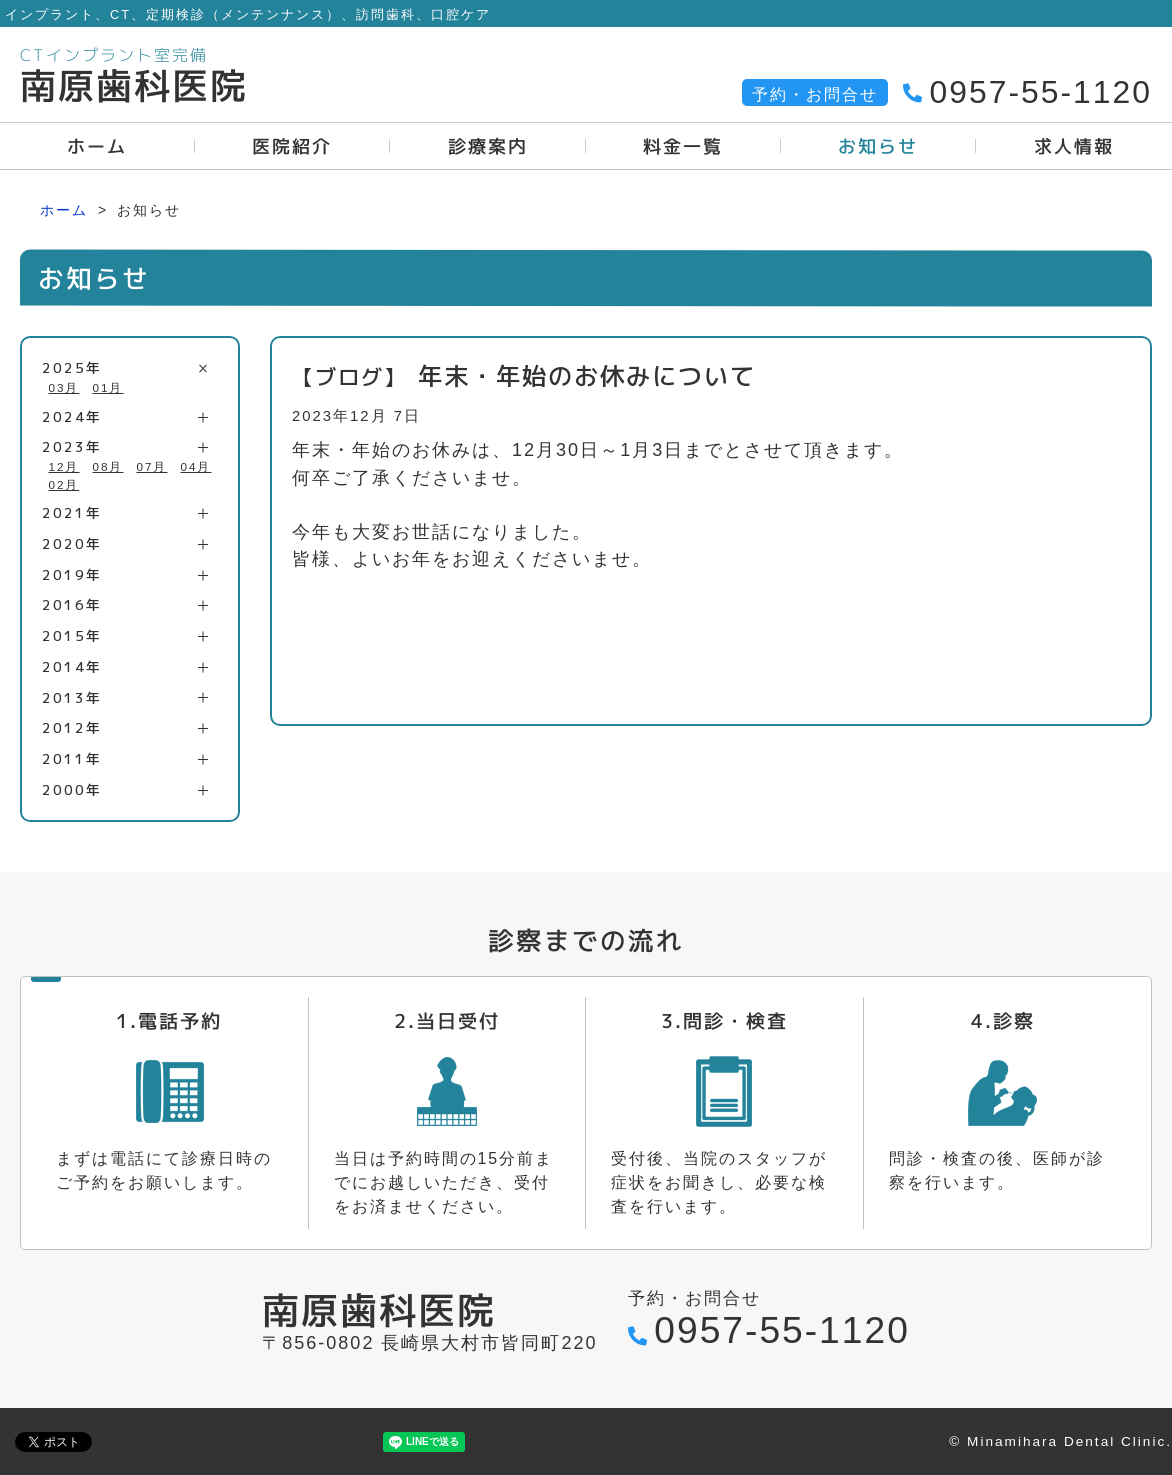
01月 (108, 387)
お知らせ (878, 146)
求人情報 (1074, 146)
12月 (64, 466)
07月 (152, 466)
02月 (64, 484)
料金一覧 (683, 146)
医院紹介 (293, 146)
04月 (196, 466)
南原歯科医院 (134, 85)
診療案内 (488, 146)
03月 (64, 387)
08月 (108, 466)
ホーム (64, 210)
